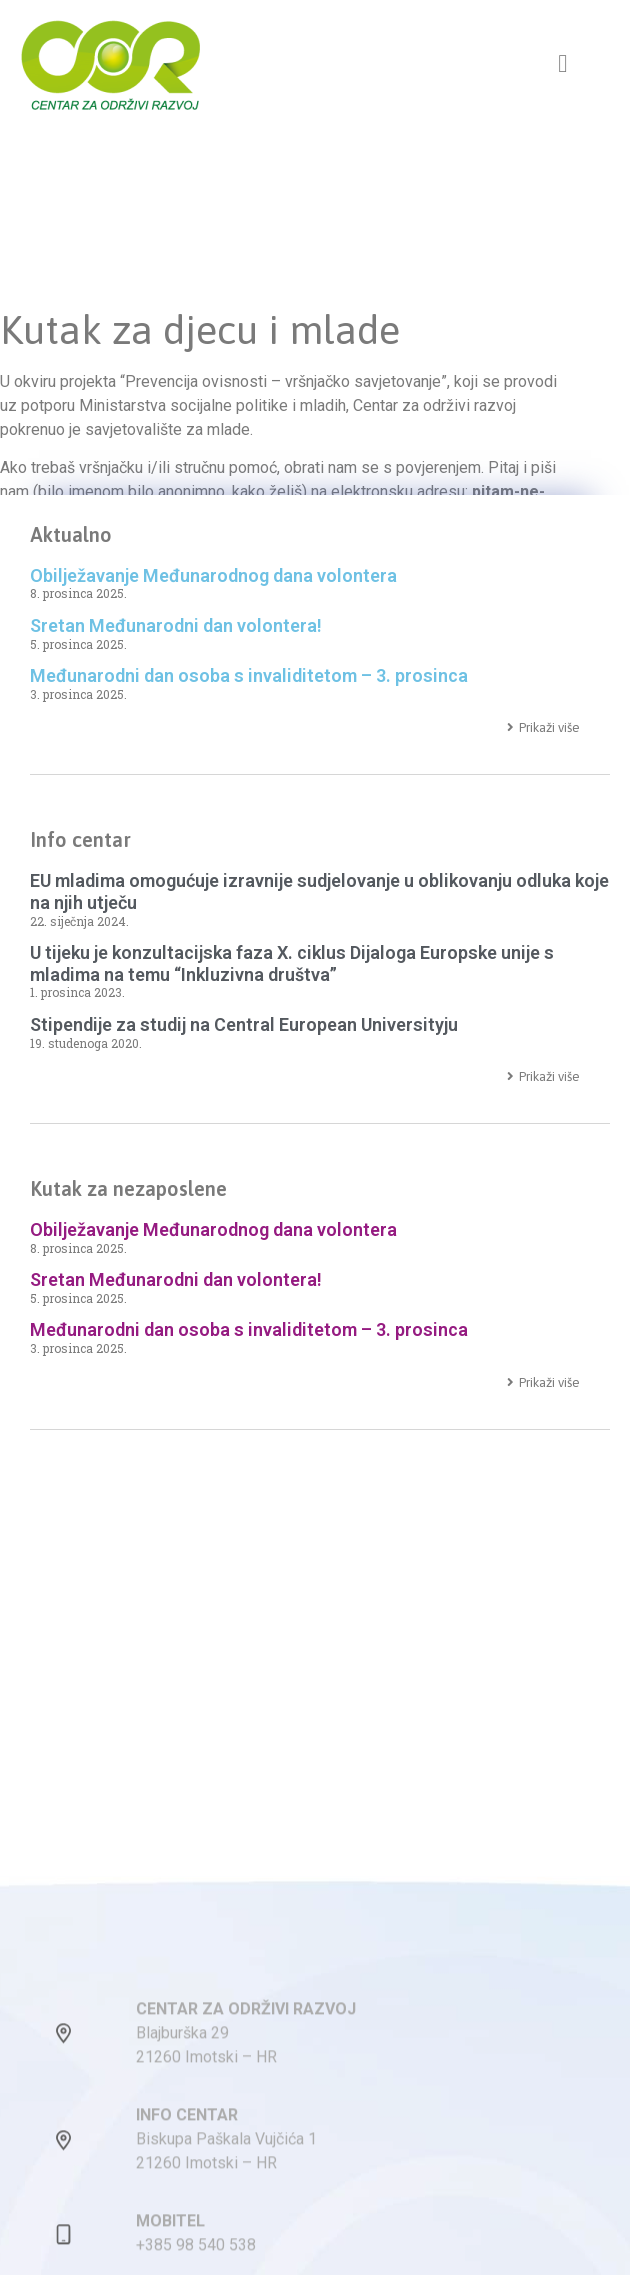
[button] (563, 64)
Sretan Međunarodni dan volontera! (176, 625)
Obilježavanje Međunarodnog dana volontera (213, 575)
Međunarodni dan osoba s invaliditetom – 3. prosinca (249, 675)
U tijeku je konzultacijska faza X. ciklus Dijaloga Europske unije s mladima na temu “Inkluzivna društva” (292, 963)
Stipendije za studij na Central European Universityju (244, 1024)
